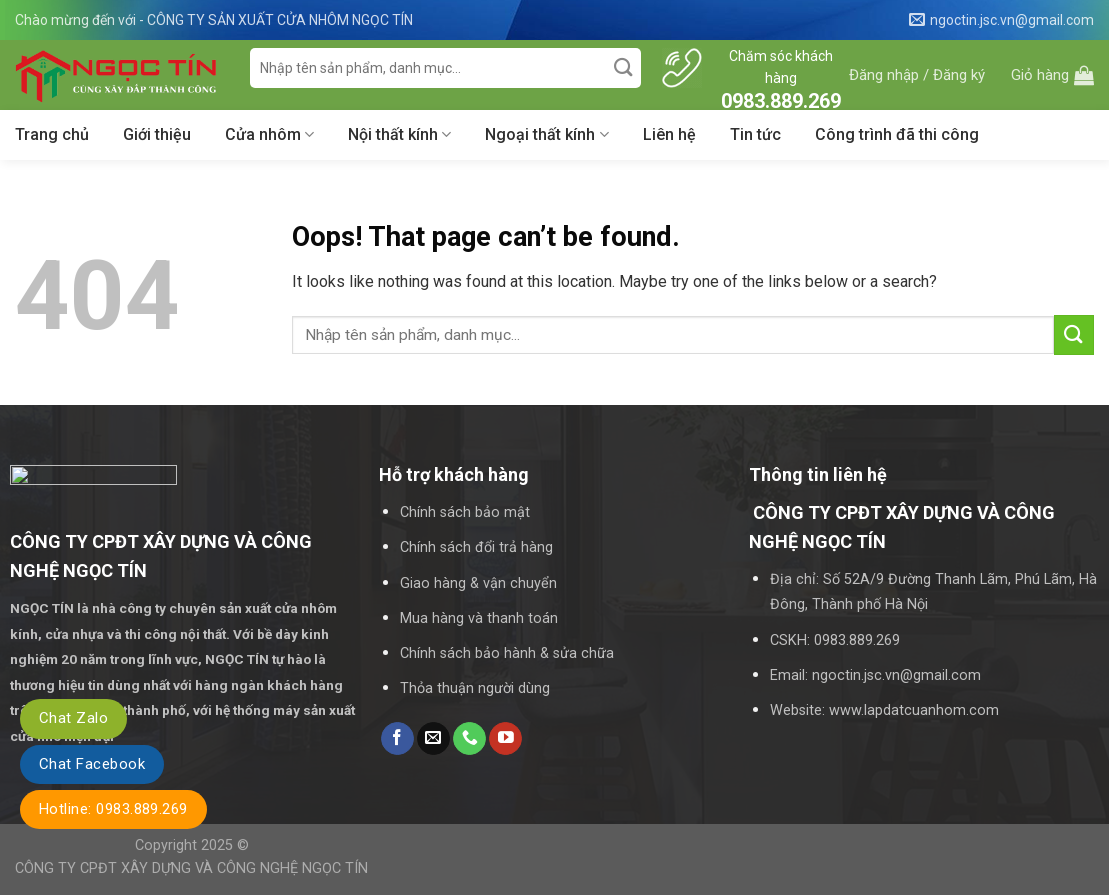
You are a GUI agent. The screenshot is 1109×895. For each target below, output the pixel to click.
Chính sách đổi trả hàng (476, 547)
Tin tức (755, 134)
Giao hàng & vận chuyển (478, 583)
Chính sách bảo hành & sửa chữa (507, 653)
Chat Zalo (73, 718)
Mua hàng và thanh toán (479, 618)
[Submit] (623, 68)
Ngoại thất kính (546, 135)
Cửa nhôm (269, 135)
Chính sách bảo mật (465, 512)
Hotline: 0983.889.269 (113, 809)
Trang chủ (52, 134)
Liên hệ (669, 134)
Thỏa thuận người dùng (475, 688)
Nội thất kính (399, 135)
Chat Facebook (92, 764)
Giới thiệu (157, 134)
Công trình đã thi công (897, 134)
